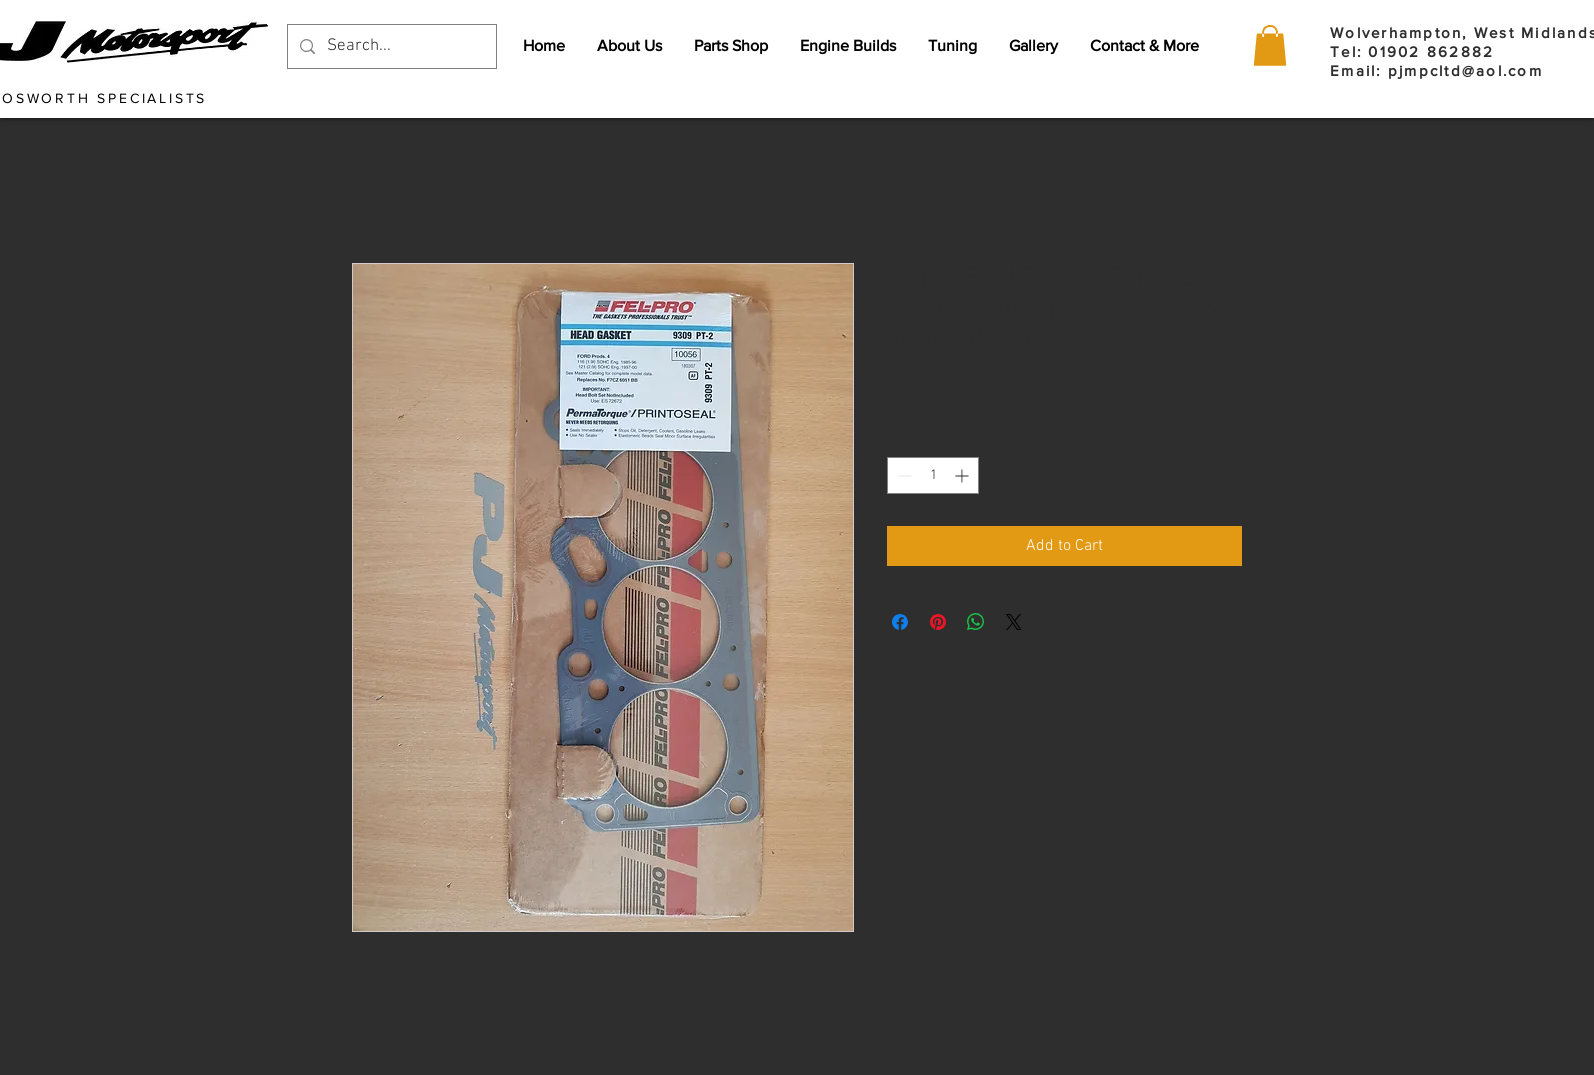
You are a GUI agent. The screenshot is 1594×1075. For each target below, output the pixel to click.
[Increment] (963, 475)
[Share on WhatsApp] (976, 622)
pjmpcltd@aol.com (1465, 70)
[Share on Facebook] (900, 622)
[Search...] (390, 46)
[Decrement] (902, 475)
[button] (1270, 45)
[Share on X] (1014, 622)
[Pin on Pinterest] (938, 622)
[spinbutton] (933, 475)
